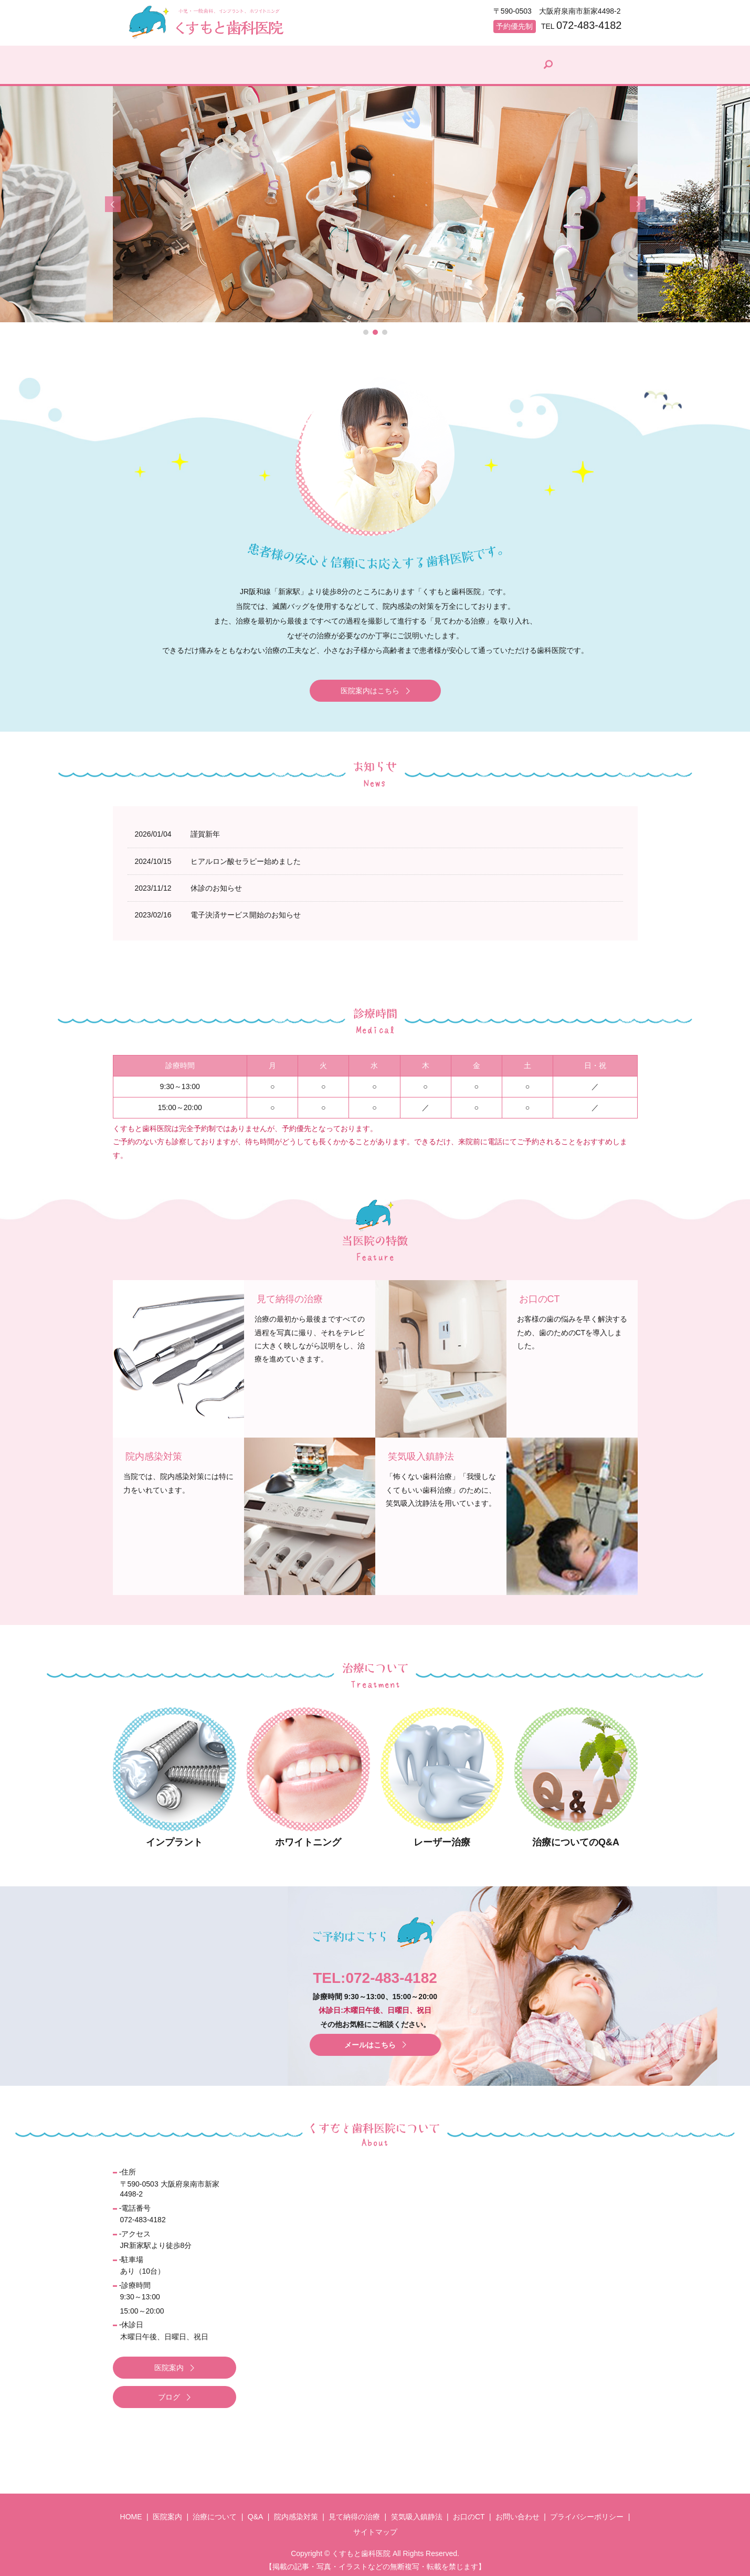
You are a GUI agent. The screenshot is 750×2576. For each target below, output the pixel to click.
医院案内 (209, 69)
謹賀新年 (205, 829)
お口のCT (469, 2511)
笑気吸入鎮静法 (416, 2511)
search (610, 62)
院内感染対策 (402, 69)
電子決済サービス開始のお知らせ (246, 910)
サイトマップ (375, 2526)
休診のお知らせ (216, 883)
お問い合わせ (517, 2511)
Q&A (340, 69)
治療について (278, 69)
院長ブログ (558, 69)
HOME (151, 69)
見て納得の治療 (482, 69)
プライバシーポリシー (587, 2511)
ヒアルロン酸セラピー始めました (246, 856)
